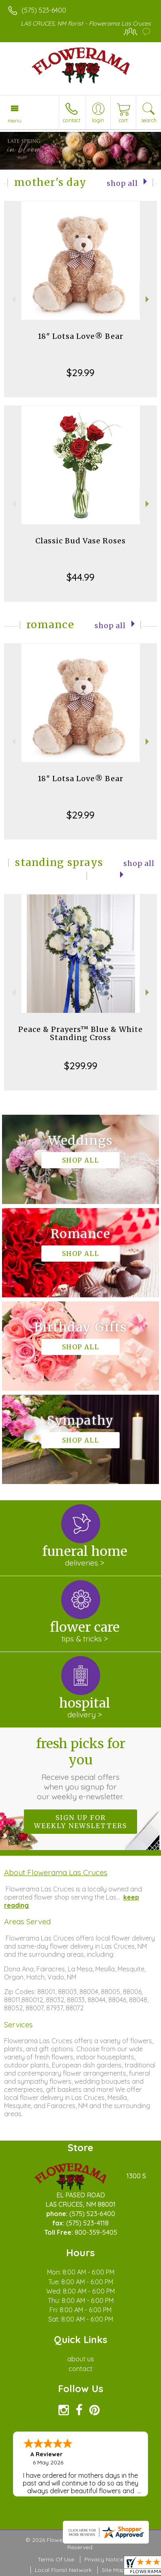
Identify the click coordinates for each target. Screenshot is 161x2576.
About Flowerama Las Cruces (55, 1872)
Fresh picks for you (80, 1768)
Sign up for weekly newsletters (80, 1822)
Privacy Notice (103, 2559)
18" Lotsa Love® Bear (80, 336)
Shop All (122, 183)
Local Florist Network (63, 2570)
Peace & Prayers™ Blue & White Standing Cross (80, 1033)
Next (148, 299)
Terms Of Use (56, 2559)
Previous (12, 299)
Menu (14, 120)
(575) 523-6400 (43, 10)
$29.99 (80, 372)
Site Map (113, 2570)
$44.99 (80, 577)
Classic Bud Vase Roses (80, 540)
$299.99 (80, 1066)
